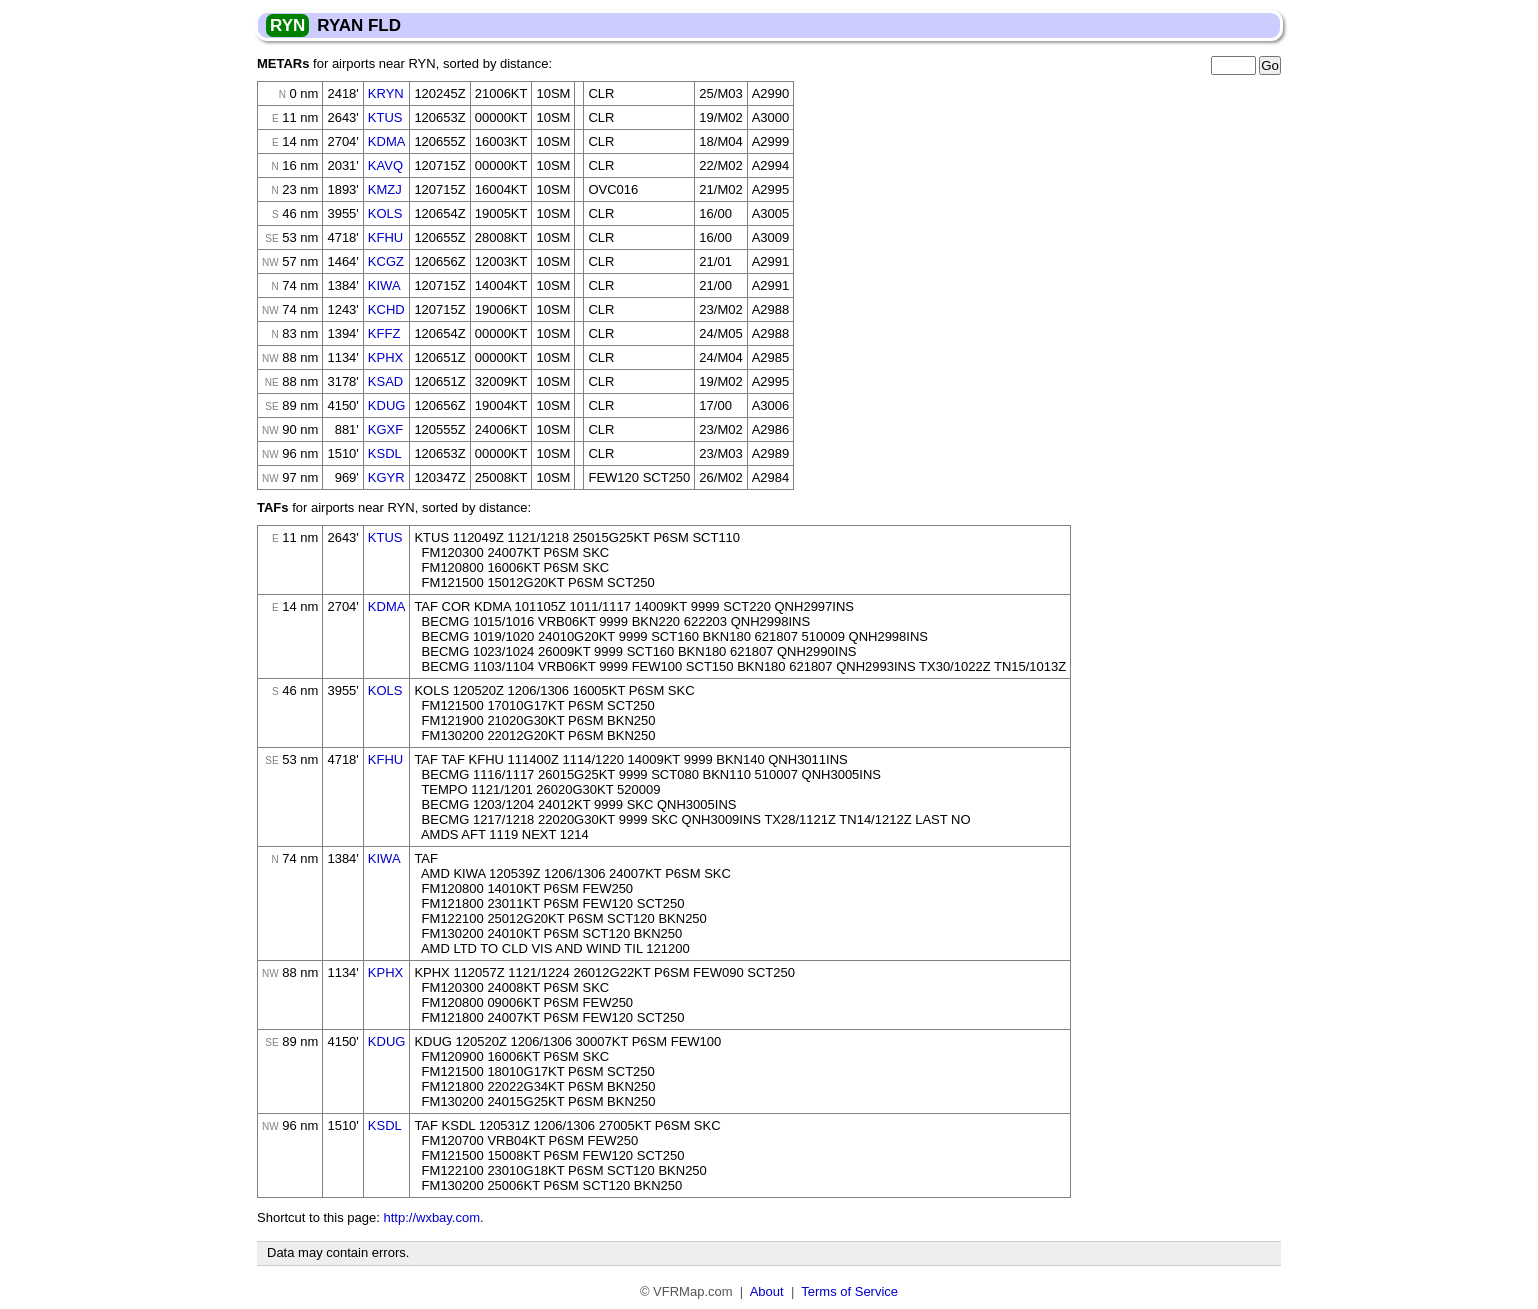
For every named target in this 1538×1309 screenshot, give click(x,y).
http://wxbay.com (431, 1217)
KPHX (385, 357)
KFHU (385, 237)
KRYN (386, 93)
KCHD (386, 309)
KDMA (387, 141)
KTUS (385, 117)
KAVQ (385, 165)
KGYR (386, 477)
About (767, 1291)
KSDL (385, 453)
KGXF (385, 429)
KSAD (385, 381)
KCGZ (386, 261)
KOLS (385, 213)
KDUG (387, 405)
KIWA (384, 285)
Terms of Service (849, 1291)
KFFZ (384, 333)
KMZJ (385, 189)
